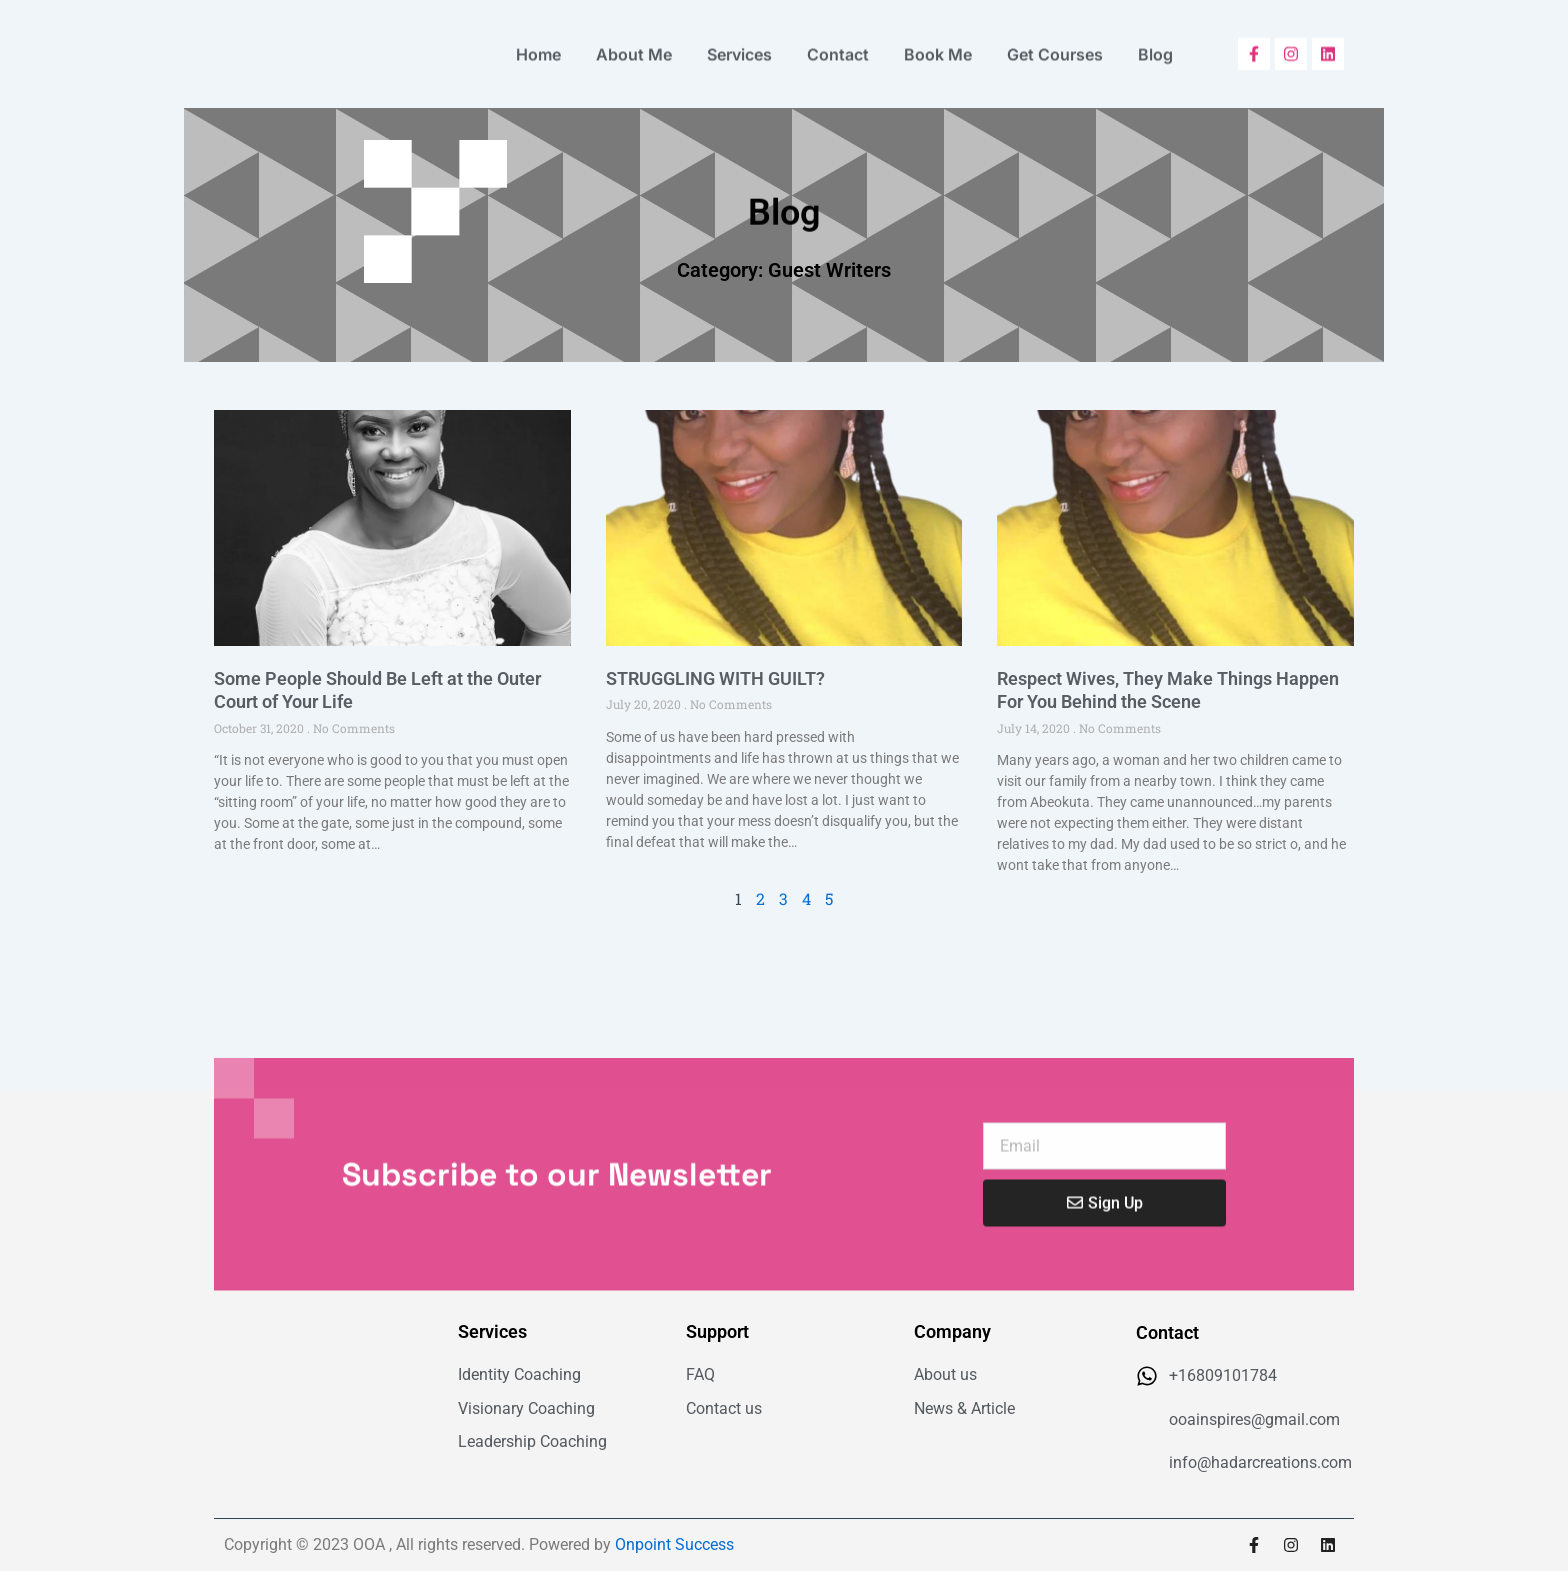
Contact (838, 46)
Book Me (938, 46)
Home (538, 46)
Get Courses (1055, 46)
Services (739, 46)
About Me (634, 46)
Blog (1155, 46)
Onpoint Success (674, 1544)
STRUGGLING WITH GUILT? (715, 678)
